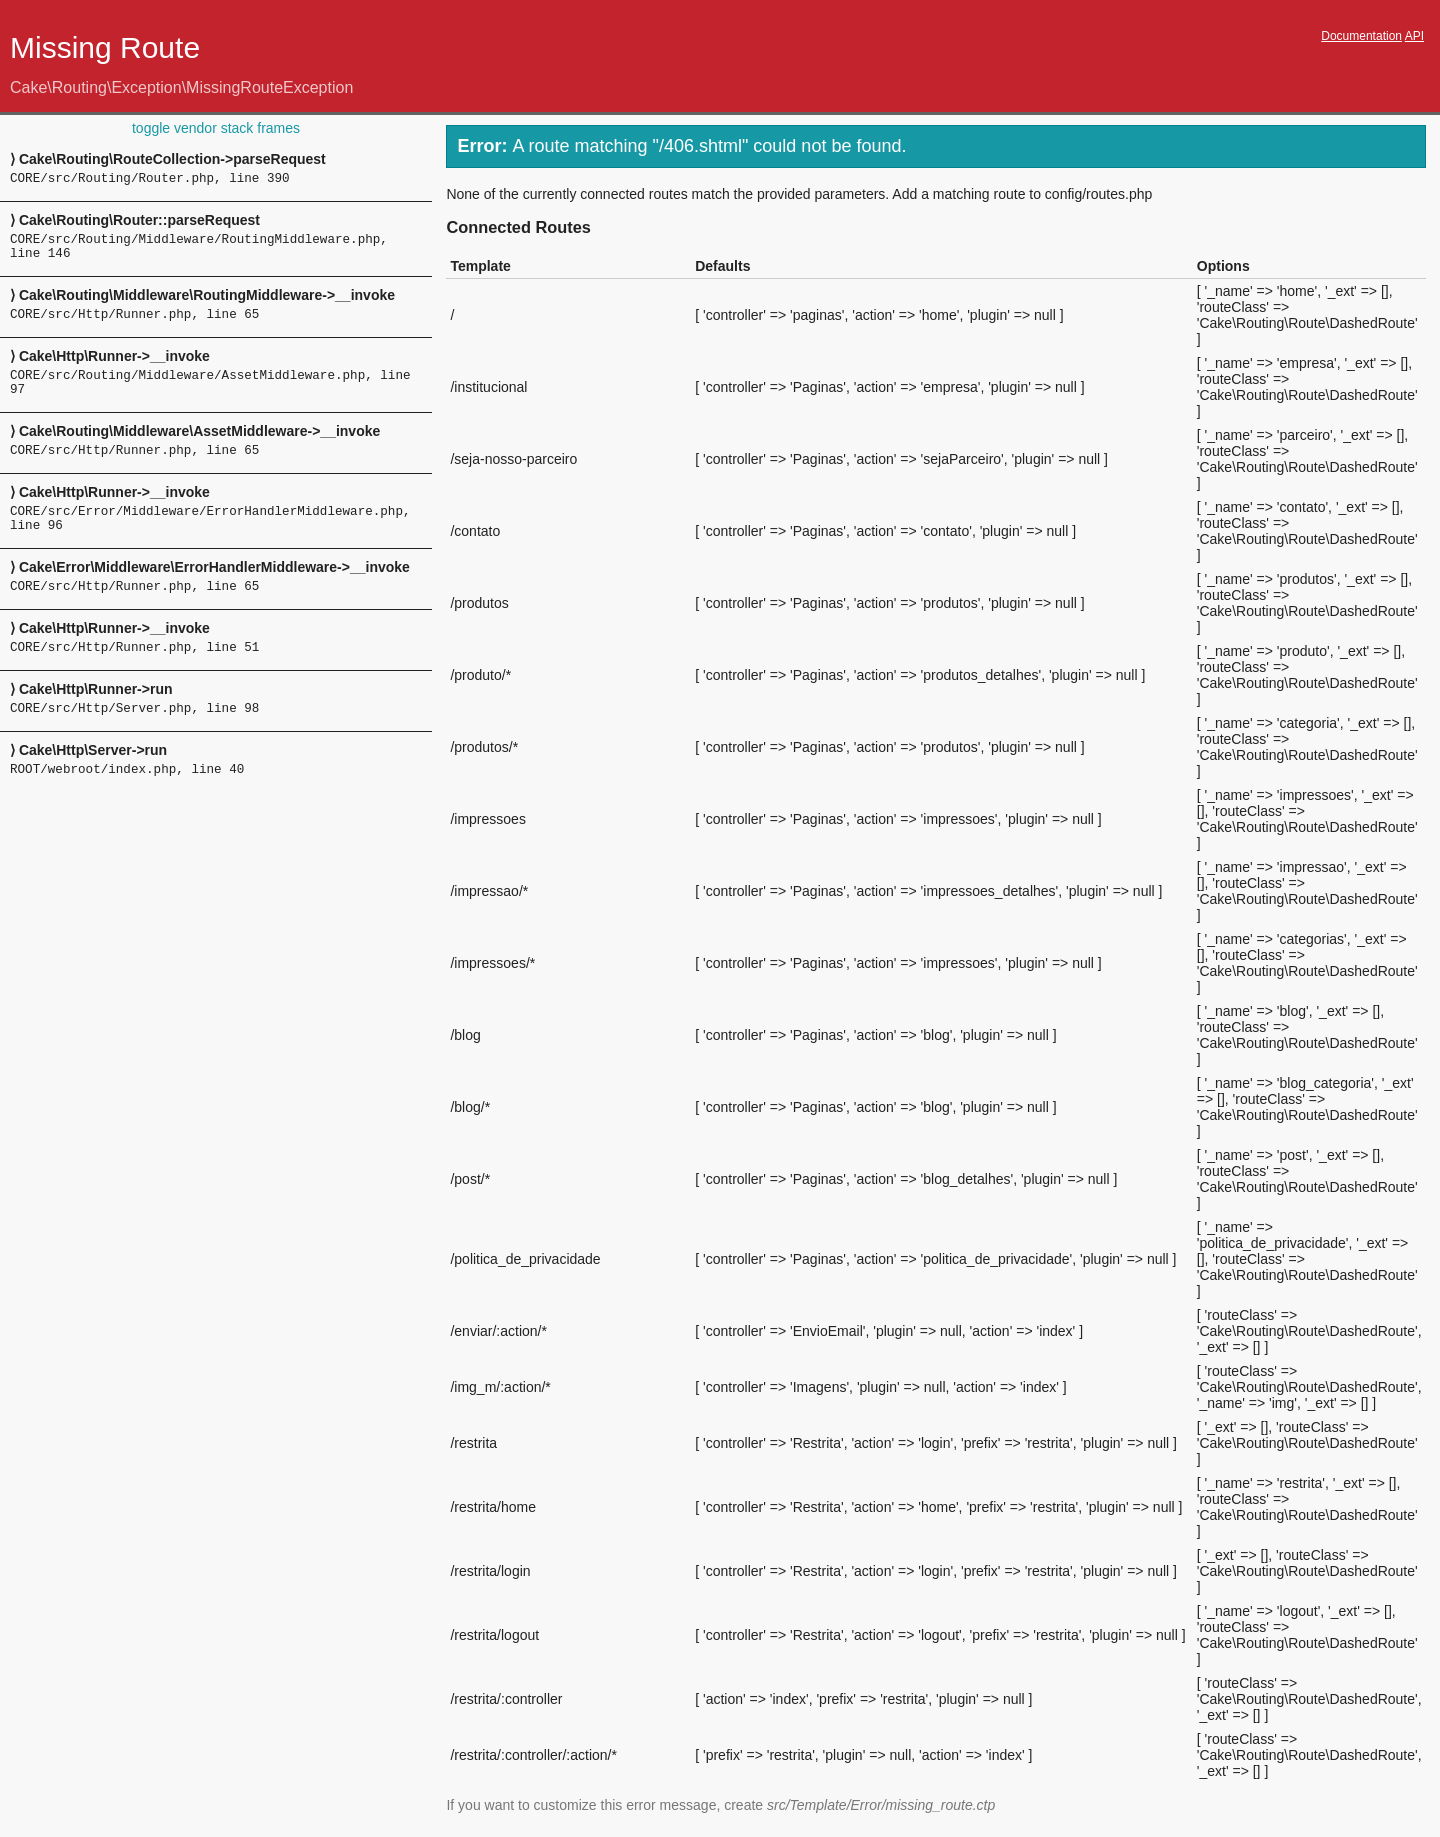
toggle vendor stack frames (216, 128)
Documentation (1361, 36)
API (1414, 36)
